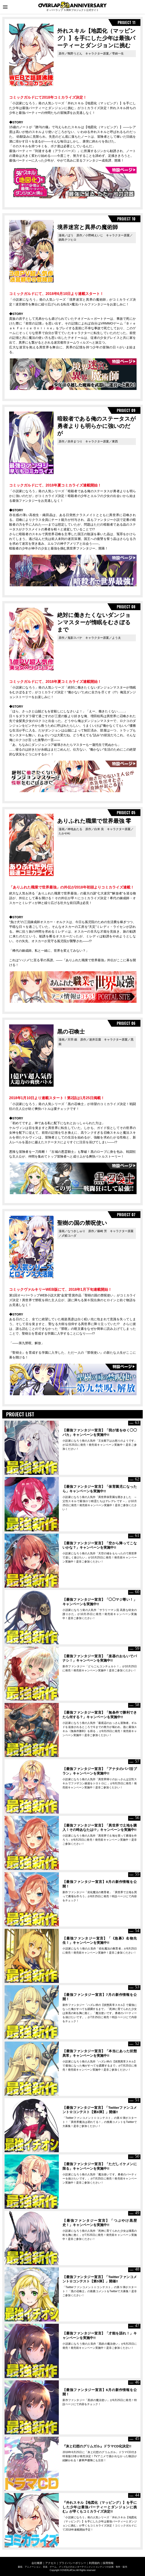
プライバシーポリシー (72, 2563)
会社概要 (36, 2563)
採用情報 (108, 2563)
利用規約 (94, 2563)
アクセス (50, 2563)
